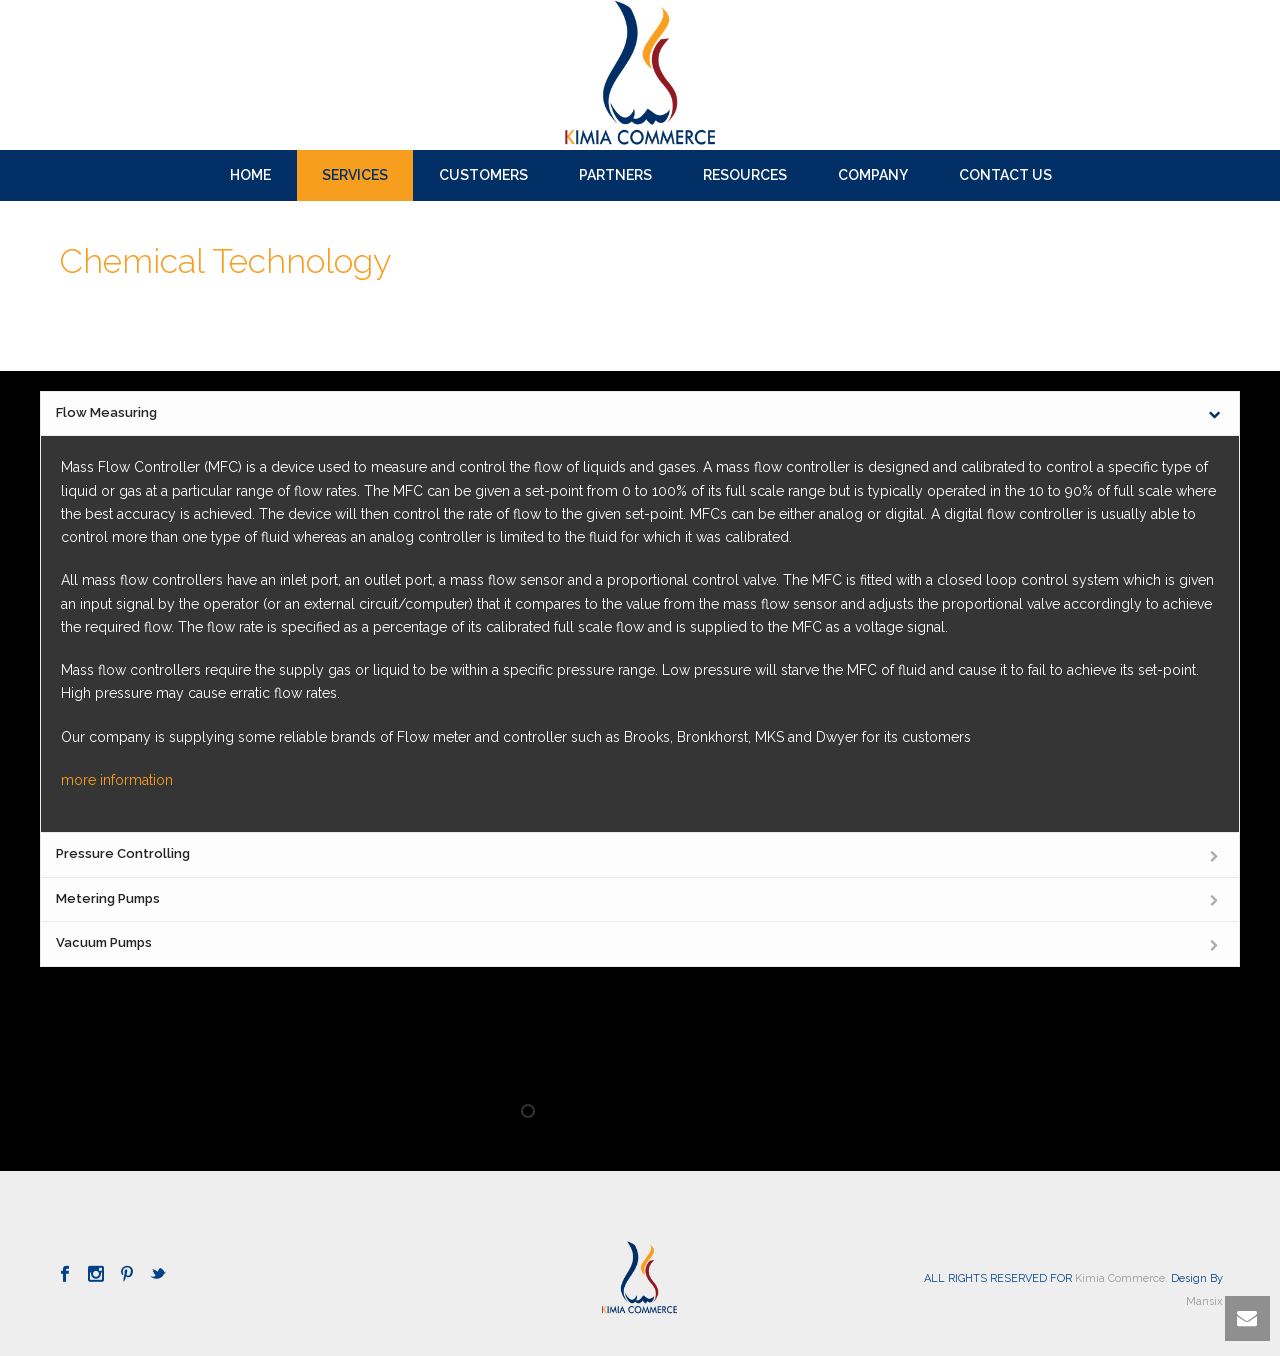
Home (250, 175)
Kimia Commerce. (1121, 1278)
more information (117, 780)
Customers (483, 175)
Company (873, 175)
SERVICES (355, 175)
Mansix (1204, 1301)
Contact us (1005, 175)
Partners (615, 175)
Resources (745, 175)
